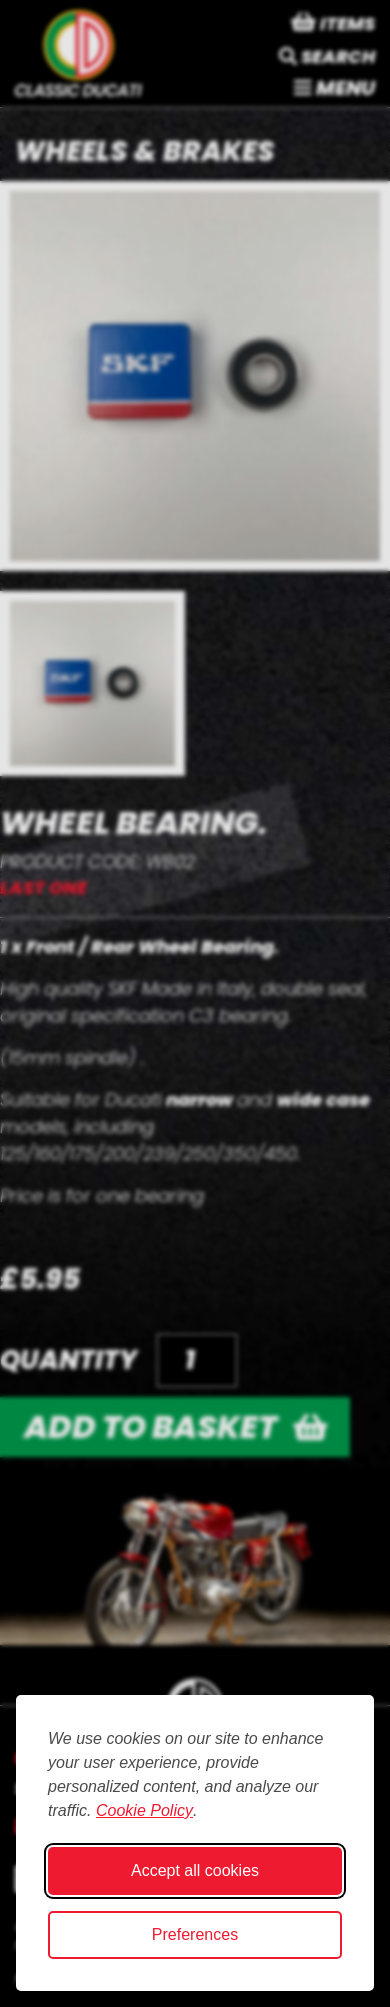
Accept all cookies (195, 1870)
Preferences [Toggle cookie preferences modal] (195, 1934)
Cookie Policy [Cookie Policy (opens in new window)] (144, 1810)
